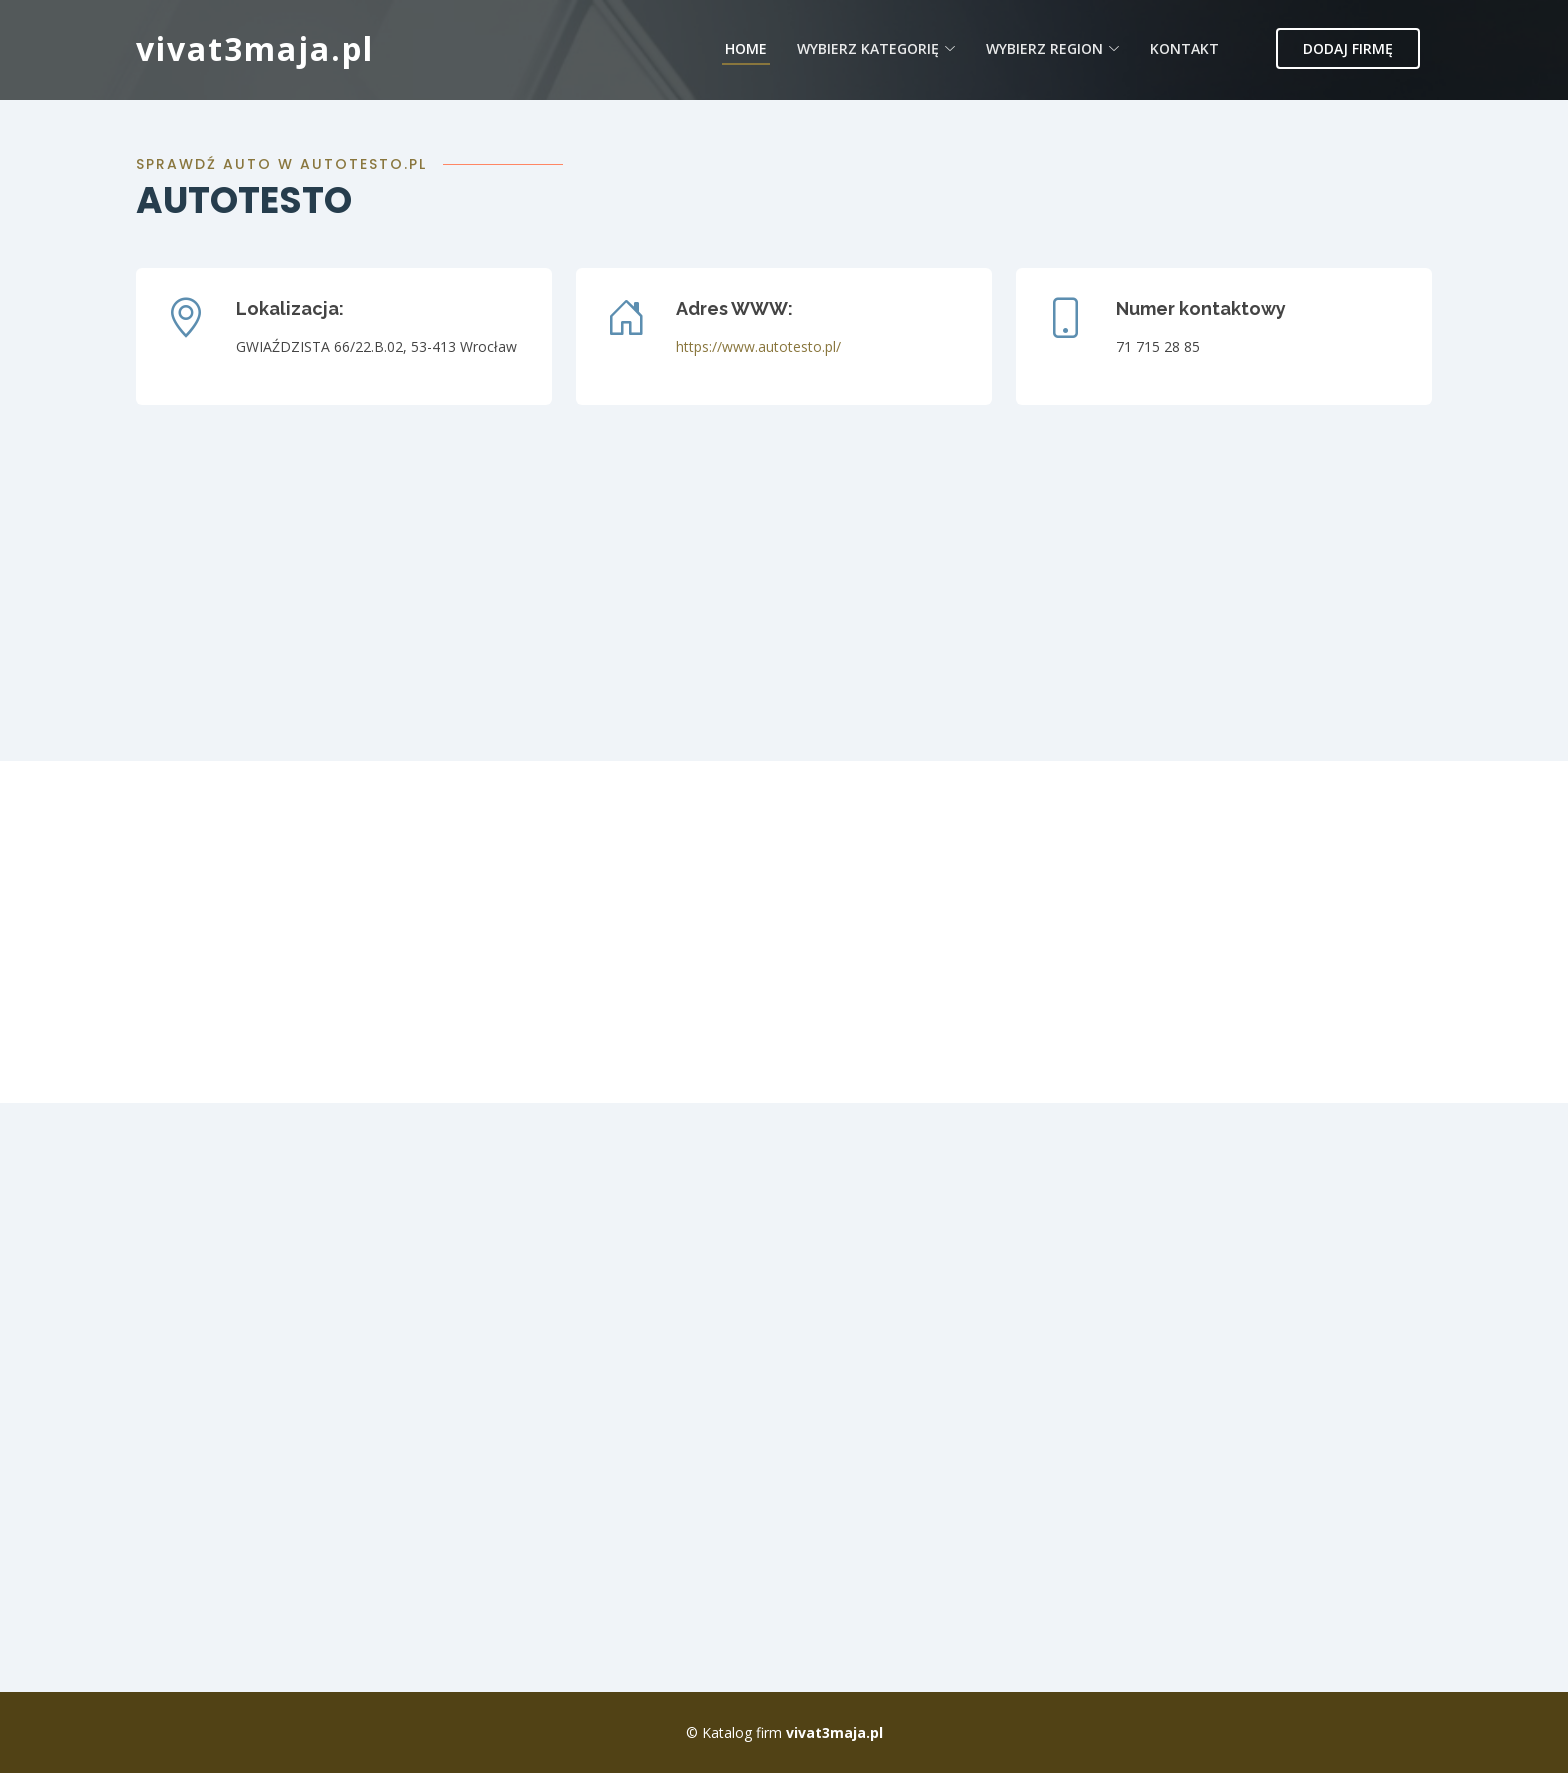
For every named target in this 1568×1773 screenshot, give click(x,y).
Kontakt (1184, 48)
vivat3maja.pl (255, 48)
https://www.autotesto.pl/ (758, 346)
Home (746, 48)
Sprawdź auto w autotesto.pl (281, 164)
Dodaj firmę (1348, 48)
